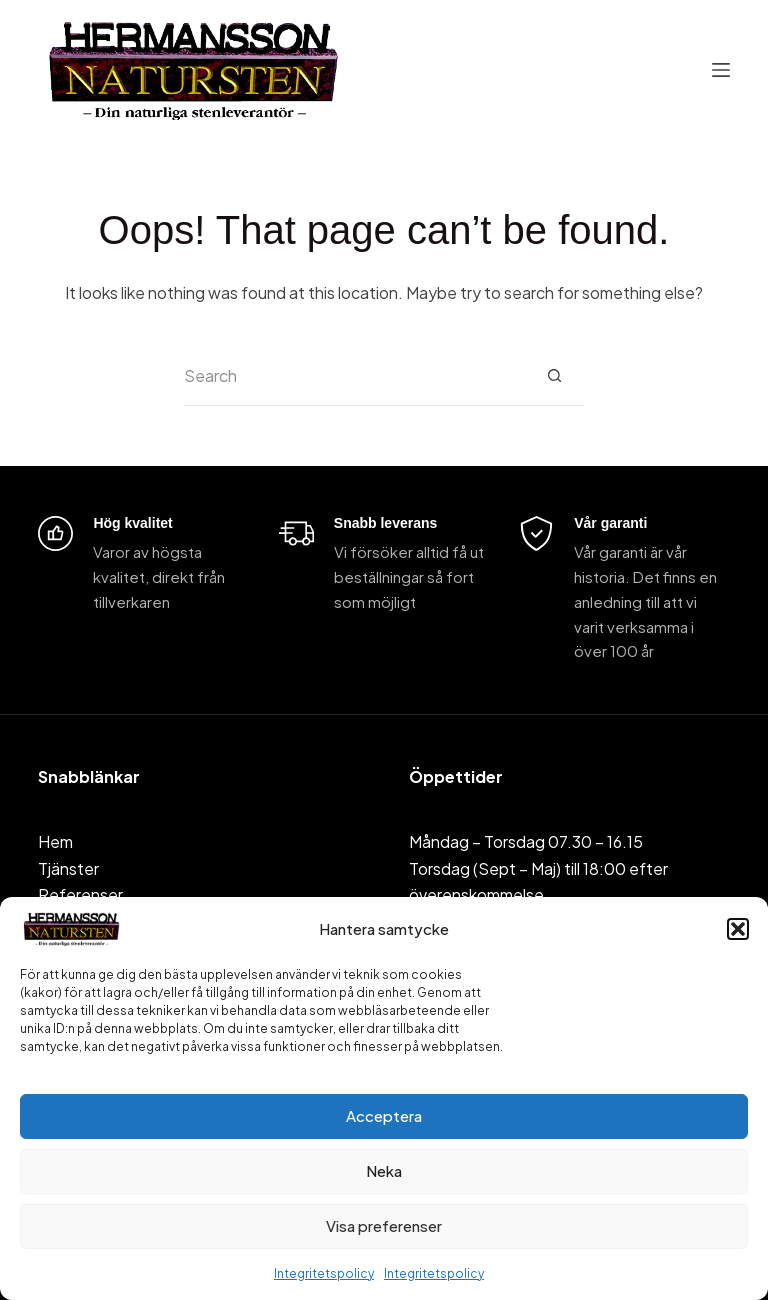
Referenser (80, 894)
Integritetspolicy (324, 1273)
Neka (384, 1170)
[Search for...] (354, 376)
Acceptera (384, 1115)
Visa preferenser (384, 1225)
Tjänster (68, 868)
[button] (738, 929)
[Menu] (721, 70)
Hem (55, 841)
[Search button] (554, 376)
